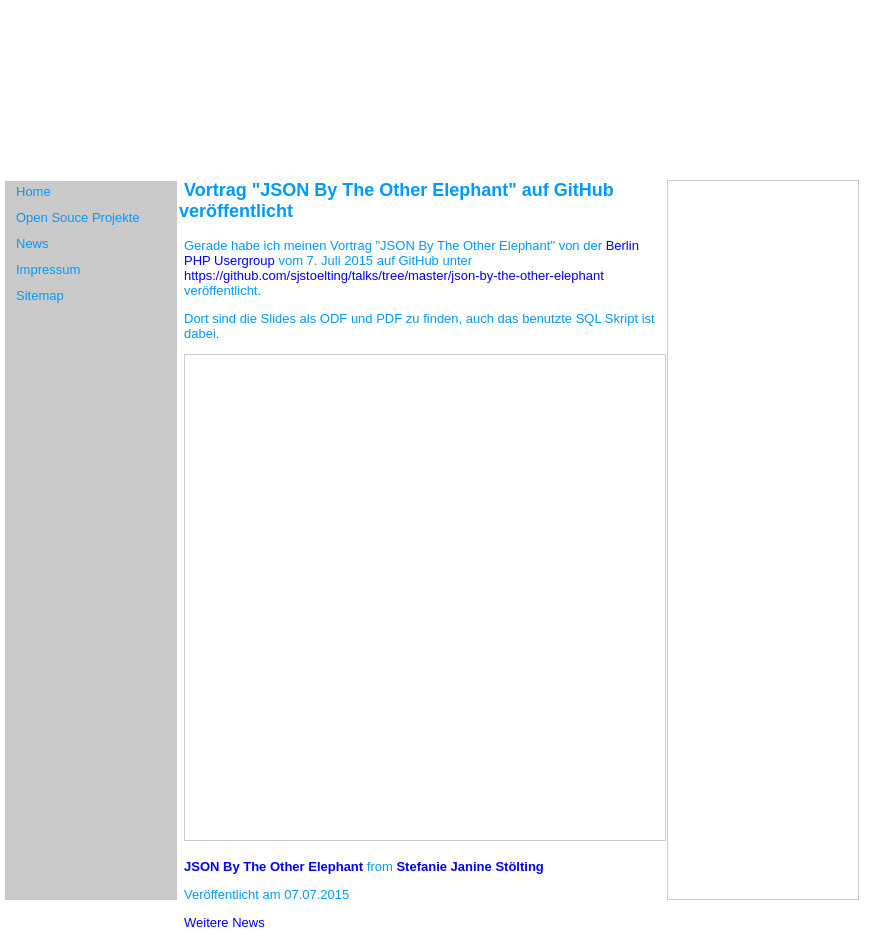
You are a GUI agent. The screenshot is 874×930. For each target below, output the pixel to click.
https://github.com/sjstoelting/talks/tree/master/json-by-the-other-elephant (394, 275)
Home (33, 191)
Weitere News (224, 922)
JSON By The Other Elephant (273, 866)
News (32, 243)
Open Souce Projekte (78, 217)
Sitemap (40, 295)
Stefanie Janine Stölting (469, 866)
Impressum (48, 269)
